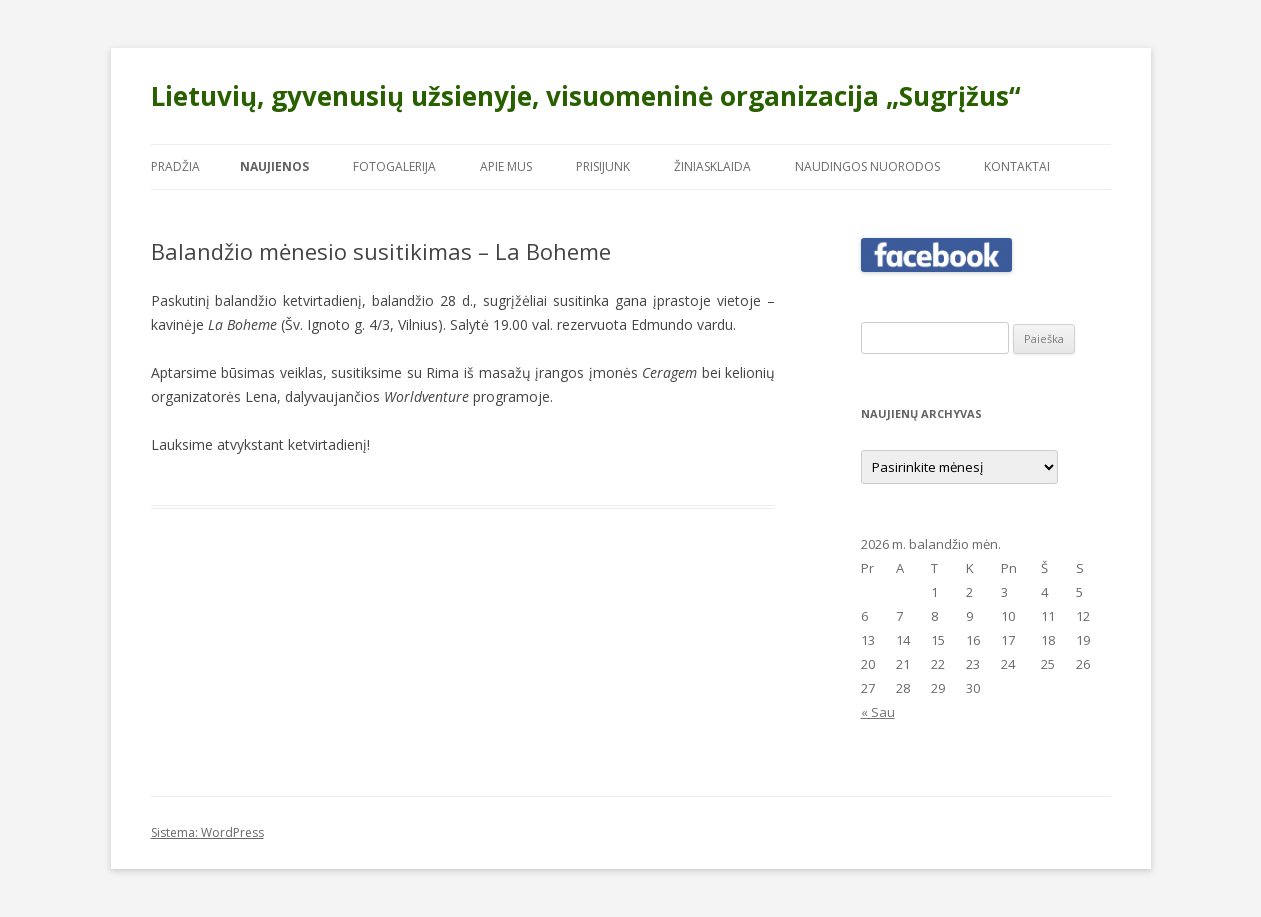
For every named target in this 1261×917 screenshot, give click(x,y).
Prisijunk (603, 166)
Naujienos (274, 166)
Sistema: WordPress (207, 832)
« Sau (878, 712)
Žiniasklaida (712, 166)
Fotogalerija (394, 166)
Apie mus (506, 166)
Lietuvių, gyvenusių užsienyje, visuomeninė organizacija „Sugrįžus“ (586, 96)
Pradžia (175, 166)
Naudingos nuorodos (867, 166)
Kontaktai (1017, 166)
